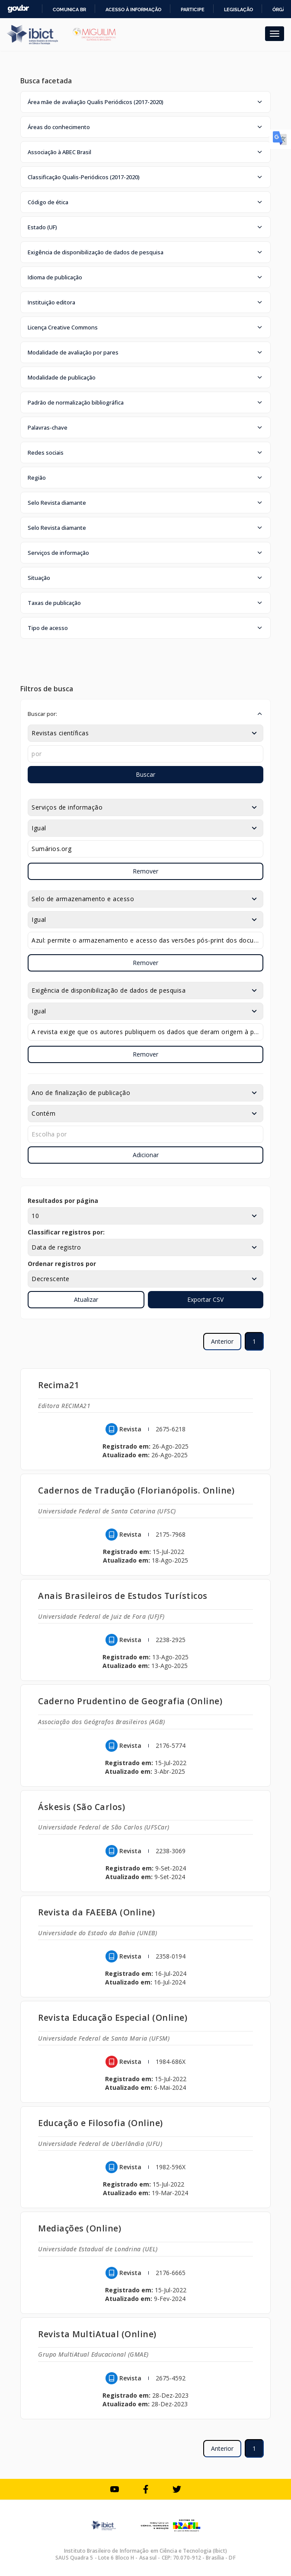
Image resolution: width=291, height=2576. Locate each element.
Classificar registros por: (66, 1232)
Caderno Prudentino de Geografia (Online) (130, 1701)
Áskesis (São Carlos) (81, 1807)
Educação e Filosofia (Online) (100, 2123)
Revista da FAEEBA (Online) (96, 1912)
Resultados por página (63, 1200)
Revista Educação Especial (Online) (112, 2017)
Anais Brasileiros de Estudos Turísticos (123, 1595)
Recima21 (58, 1385)
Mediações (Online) (79, 2228)
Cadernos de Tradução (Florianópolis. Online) (136, 1490)
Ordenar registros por (62, 1264)
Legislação (238, 9)
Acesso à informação (133, 9)
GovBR (18, 9)
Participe (193, 9)
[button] (145, 102)
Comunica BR (69, 9)
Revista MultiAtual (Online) (97, 2334)
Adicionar (146, 1155)
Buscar (145, 774)
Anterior (222, 1341)
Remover (145, 871)
